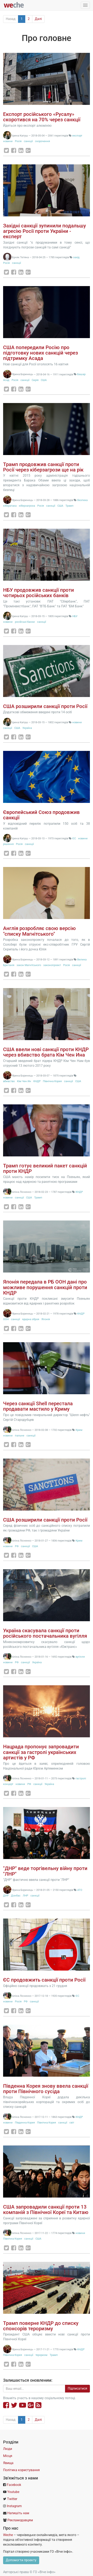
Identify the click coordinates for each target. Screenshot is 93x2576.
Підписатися (77, 2388)
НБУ (74, 616)
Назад (11, 19)
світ (71, 2122)
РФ (17, 1546)
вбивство (9, 1081)
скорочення (42, 141)
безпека (82, 500)
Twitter (12, 2499)
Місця (7, 2456)
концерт (8, 1784)
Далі (38, 19)
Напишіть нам (18, 2513)
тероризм (41, 2354)
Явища (8, 2463)
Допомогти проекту (21, 2560)
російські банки (25, 621)
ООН (6, 1319)
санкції (28, 141)
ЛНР (25, 1895)
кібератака (10, 505)
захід (76, 257)
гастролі (81, 1778)
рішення (8, 844)
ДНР (6, 1895)
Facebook (14, 2485)
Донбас (16, 1895)
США (44, 380)
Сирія (35, 380)
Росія (18, 141)
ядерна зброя (30, 1319)
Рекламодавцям (20, 2520)
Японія (45, 1319)
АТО (79, 1889)
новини (8, 141)
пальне (19, 1435)
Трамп (69, 505)
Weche (8, 2535)
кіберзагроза (27, 505)
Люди (7, 2449)
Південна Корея (25, 2122)
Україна (27, 727)
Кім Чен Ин (24, 1081)
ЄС (74, 838)
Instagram (14, 2506)
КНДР (37, 1081)
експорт (77, 135)
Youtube (13, 2492)
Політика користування (21, 2470)
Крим (79, 1429)
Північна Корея (52, 1081)
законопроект (52, 965)
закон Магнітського (29, 965)
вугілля (80, 1656)
